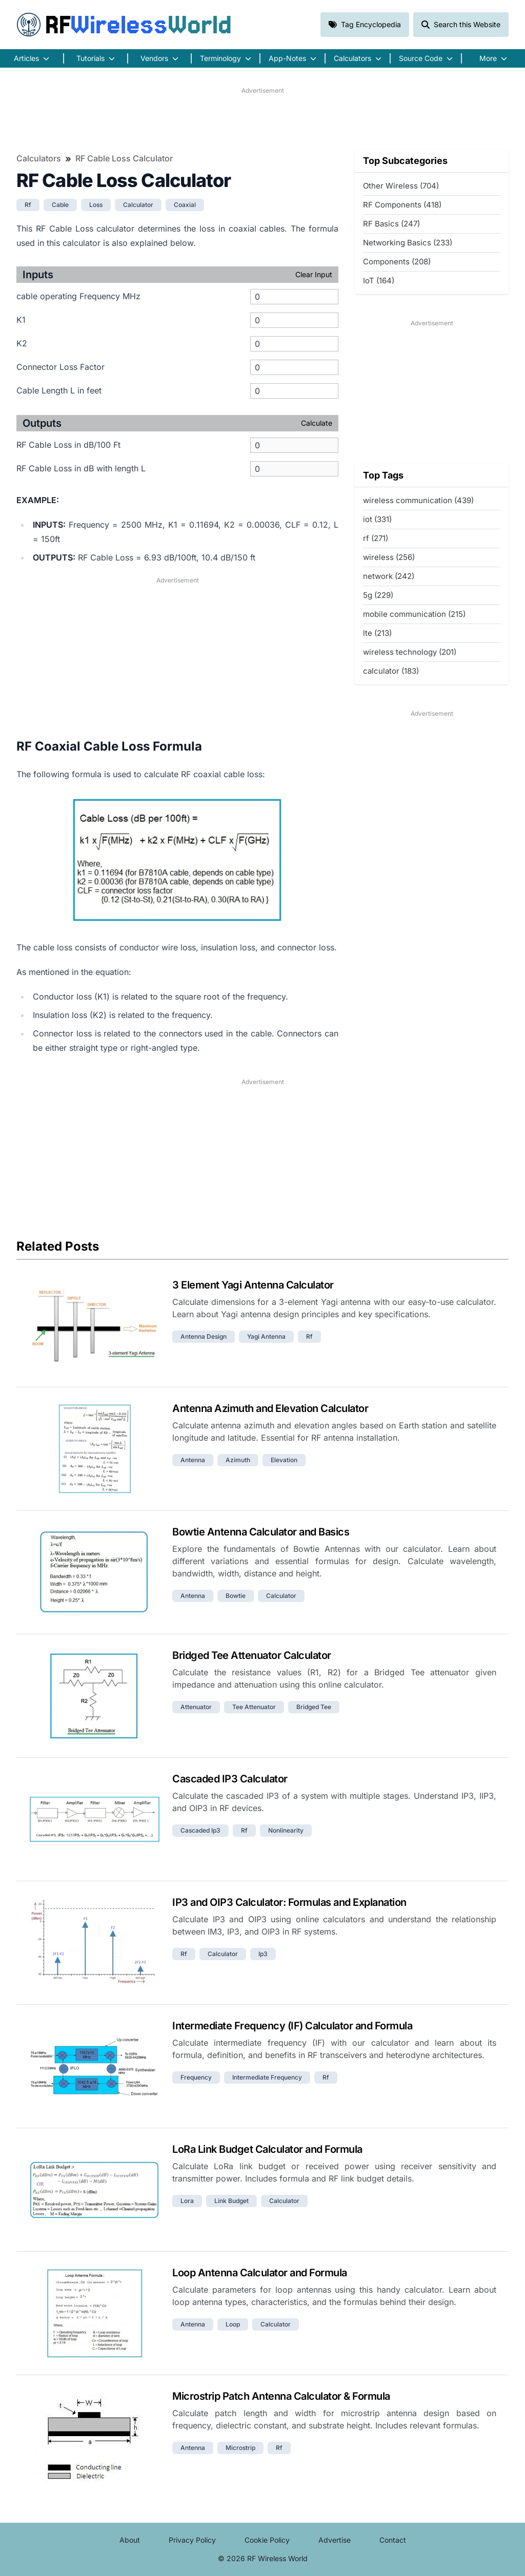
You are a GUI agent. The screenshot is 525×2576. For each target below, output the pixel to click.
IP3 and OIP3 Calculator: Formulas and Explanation (289, 1902)
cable (60, 205)
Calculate (316, 423)
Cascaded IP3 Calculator (230, 1779)
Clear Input (313, 274)
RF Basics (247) (391, 223)
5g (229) (378, 595)
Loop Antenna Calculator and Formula (259, 2273)
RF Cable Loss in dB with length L (81, 468)
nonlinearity (286, 1830)
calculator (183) (391, 671)
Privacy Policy (192, 2540)
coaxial (185, 205)
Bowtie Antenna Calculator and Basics (260, 1532)
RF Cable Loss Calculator (124, 158)
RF (124, 24)
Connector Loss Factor (60, 367)
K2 (21, 343)
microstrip (240, 2448)
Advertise (334, 2540)
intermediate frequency (267, 2077)
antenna (192, 1460)
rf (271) (375, 538)
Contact (392, 2540)
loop (233, 2324)
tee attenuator (254, 1707)
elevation (284, 1460)
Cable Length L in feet (59, 390)
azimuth (238, 1460)
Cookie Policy (267, 2540)
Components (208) (397, 261)
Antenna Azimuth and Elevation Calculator (270, 1408)
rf (28, 205)
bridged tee (313, 1707)
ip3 (263, 1954)
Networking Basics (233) (407, 242)
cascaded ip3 (200, 1830)
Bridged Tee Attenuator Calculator (251, 1655)
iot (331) (377, 519)
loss (96, 205)
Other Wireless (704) (401, 186)
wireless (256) (389, 557)
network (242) (388, 576)
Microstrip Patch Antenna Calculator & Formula (281, 2396)
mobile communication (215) (414, 614)
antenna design (203, 1336)
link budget (231, 2201)
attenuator (196, 1707)
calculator (138, 205)
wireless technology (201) (409, 652)
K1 (21, 320)
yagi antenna (266, 1336)
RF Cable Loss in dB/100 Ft (68, 445)
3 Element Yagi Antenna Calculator (253, 1285)
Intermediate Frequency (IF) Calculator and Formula (292, 2026)
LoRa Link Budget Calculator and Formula (267, 2149)
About (129, 2540)
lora (187, 2201)
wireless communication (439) (418, 500)
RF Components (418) (402, 205)
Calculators (38, 158)
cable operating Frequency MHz (78, 296)
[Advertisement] (262, 118)
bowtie (236, 1595)
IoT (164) (378, 280)
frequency (196, 2077)
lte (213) (377, 633)
